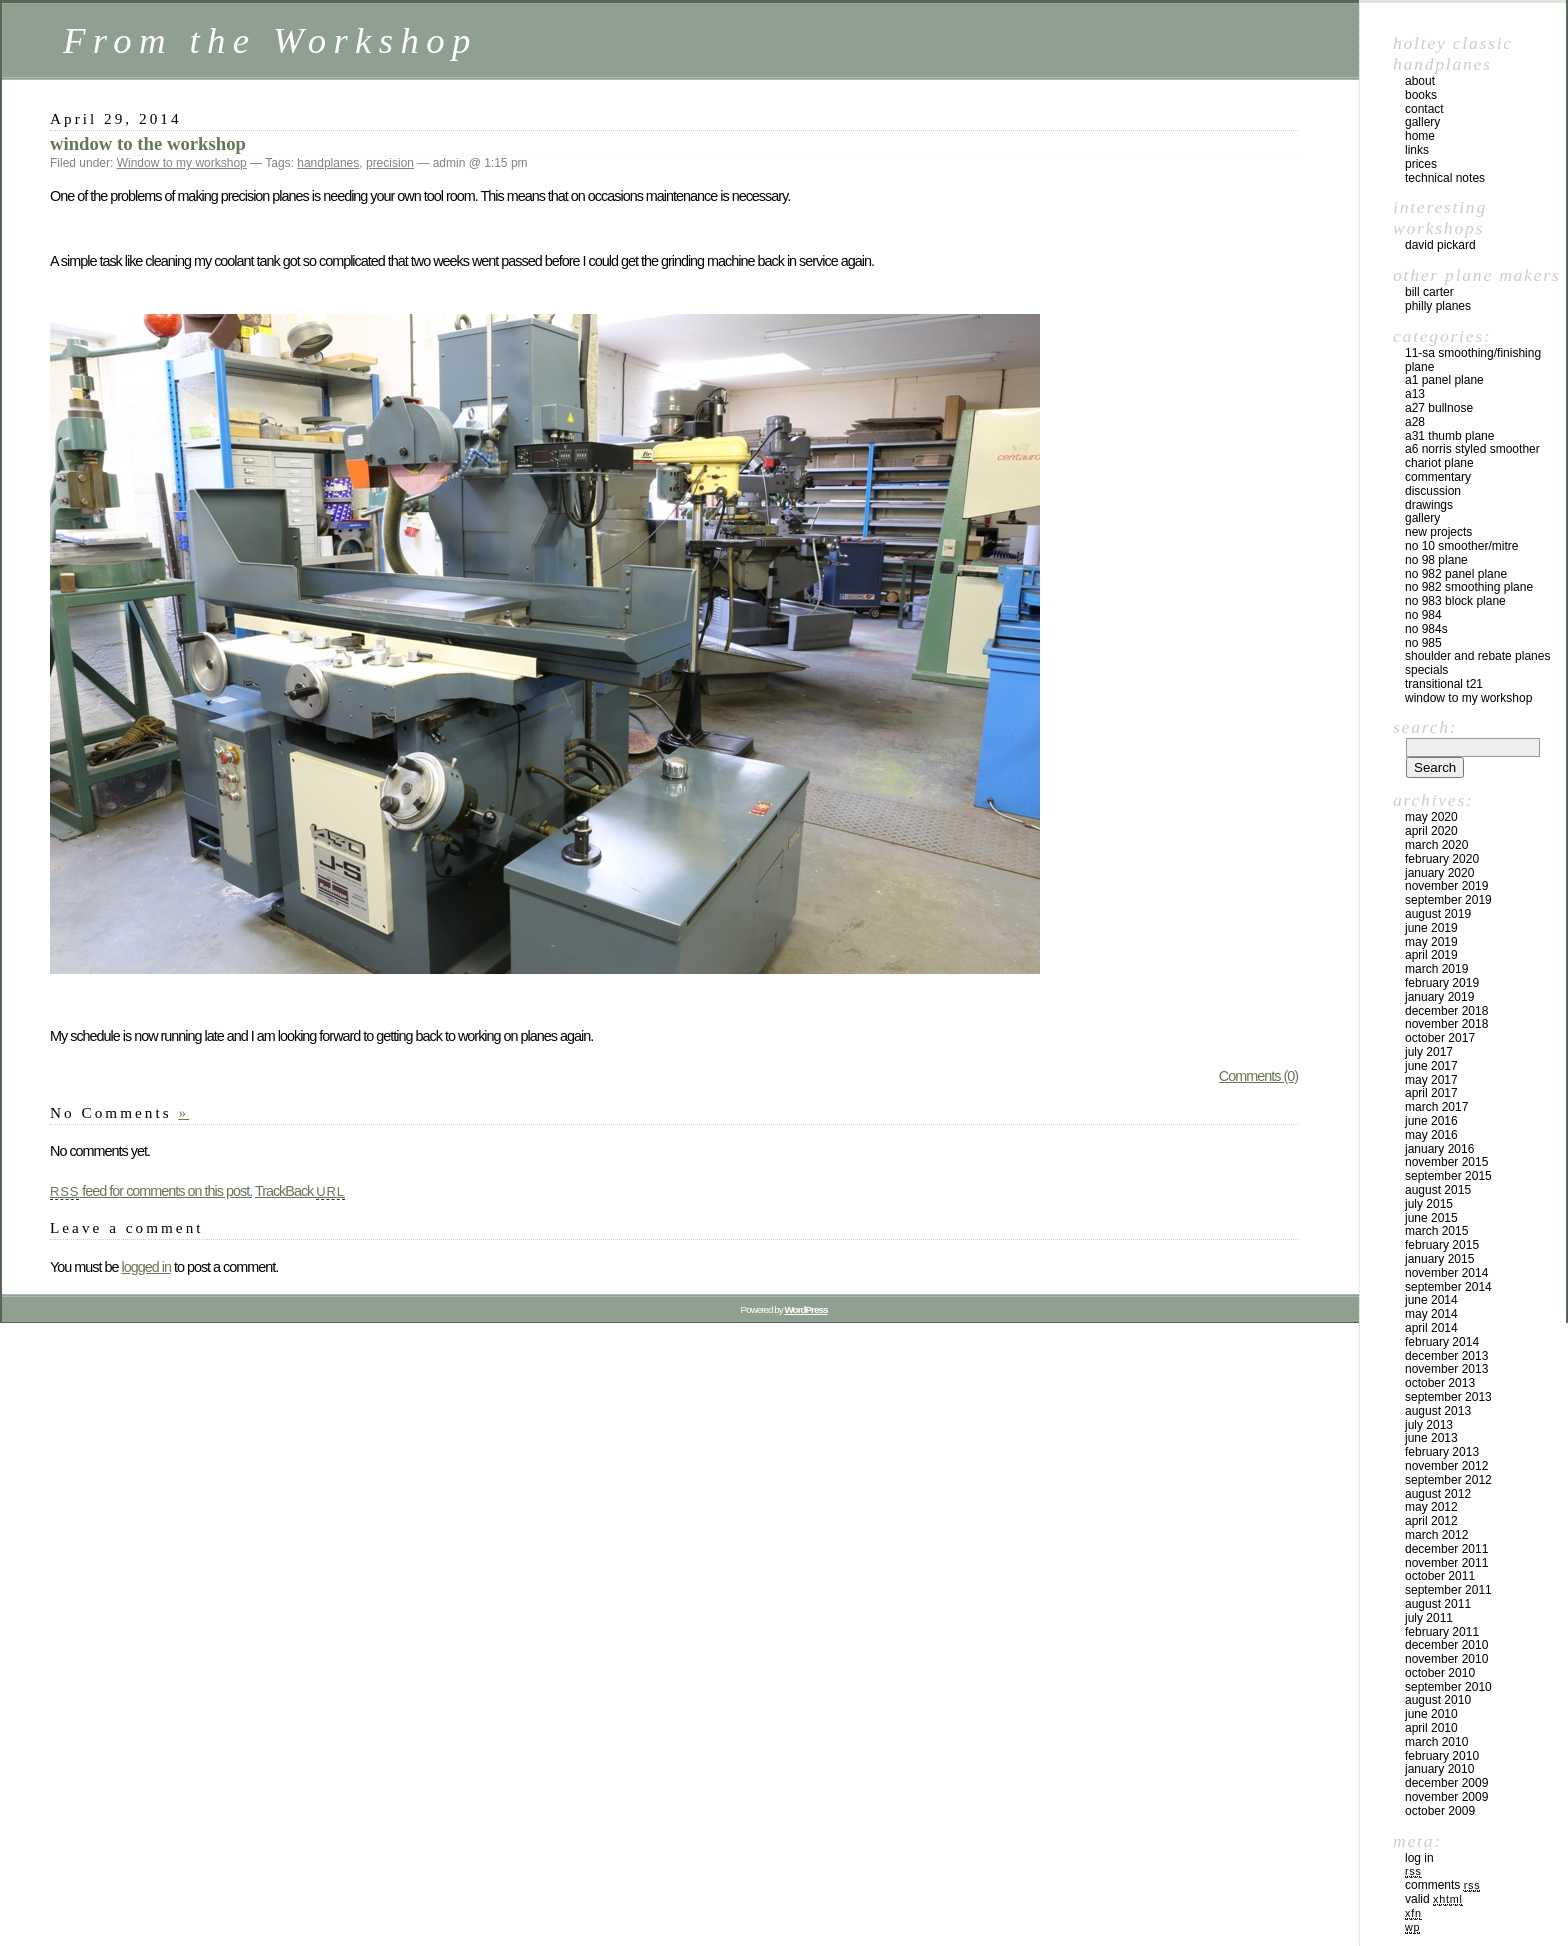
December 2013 (1446, 1356)
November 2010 (1446, 1659)
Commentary (1438, 477)
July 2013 (1429, 1425)
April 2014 (1431, 1328)
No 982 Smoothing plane (1469, 587)
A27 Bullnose (1439, 408)
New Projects (1438, 532)
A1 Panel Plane (1444, 380)
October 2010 (1440, 1673)
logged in (145, 1267)
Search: (1425, 727)
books (1421, 95)
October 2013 (1440, 1383)
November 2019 (1446, 886)
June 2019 (1431, 928)
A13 (1415, 394)
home (1420, 136)
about (1420, 81)
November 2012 (1446, 1466)
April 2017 (1431, 1093)
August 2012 (1438, 1494)
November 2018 (1446, 1024)
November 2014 (1446, 1273)
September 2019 (1448, 900)
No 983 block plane (1455, 601)
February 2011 (1442, 1632)
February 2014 (1442, 1342)
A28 (1415, 422)
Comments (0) (1258, 1076)
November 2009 (1446, 1797)
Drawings (1429, 505)
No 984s (1426, 629)
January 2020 (1439, 873)
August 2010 (1438, 1700)
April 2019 (1431, 955)
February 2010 (1442, 1756)
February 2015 (1442, 1245)
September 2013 (1448, 1397)
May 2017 (1431, 1080)
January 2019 (1439, 997)
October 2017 (1440, 1038)
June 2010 (1431, 1714)
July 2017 (1429, 1052)
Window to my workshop (182, 163)
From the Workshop (270, 40)
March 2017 (1436, 1107)
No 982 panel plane (1456, 574)
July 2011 (1429, 1618)
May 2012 (1431, 1507)
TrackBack (300, 1191)
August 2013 (1438, 1411)
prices (1421, 164)
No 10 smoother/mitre (1461, 546)
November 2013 (1446, 1369)
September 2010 (1448, 1687)
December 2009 (1446, 1783)
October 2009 (1440, 1811)
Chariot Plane (1439, 463)
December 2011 (1446, 1549)
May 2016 (1431, 1135)
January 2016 (1439, 1149)
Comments (1442, 1885)
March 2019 (1436, 969)
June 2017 (1431, 1066)
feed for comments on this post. (151, 1191)
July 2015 (1429, 1204)
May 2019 (1431, 942)
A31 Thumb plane (1449, 436)
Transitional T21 (1444, 684)
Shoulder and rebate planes (1477, 656)
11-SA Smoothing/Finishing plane (1473, 360)
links (1417, 150)
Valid (1434, 1899)
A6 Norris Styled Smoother (1472, 449)
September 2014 (1448, 1287)
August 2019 (1438, 914)
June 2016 (1431, 1121)
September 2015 (1448, 1176)
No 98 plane (1436, 560)
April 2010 (1431, 1728)
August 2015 (1438, 1190)
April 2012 (1431, 1521)
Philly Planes (1438, 306)
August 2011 (1438, 1604)
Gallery (1422, 518)
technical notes (1445, 178)
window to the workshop (148, 143)
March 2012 (1436, 1535)
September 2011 (1448, 1590)
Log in (1419, 1858)
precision (390, 163)
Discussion (1433, 491)
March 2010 (1436, 1742)
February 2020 (1442, 859)
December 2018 (1446, 1011)
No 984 (1423, 615)
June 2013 (1431, 1438)
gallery (1422, 122)
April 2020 (1431, 831)
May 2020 (1431, 817)
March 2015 (1436, 1231)
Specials (1426, 670)
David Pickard (1440, 245)
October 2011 (1440, 1576)
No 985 (1423, 643)
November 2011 (1446, 1563)
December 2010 (1446, 1645)
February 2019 (1442, 983)
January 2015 (1439, 1259)
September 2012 (1448, 1480)
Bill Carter (1429, 292)
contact (1424, 109)
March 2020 (1436, 845)
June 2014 (1431, 1300)
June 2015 (1431, 1218)
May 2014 (1431, 1314)
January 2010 (1439, 1769)
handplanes (328, 163)
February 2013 (1442, 1452)
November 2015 (1446, 1162)
